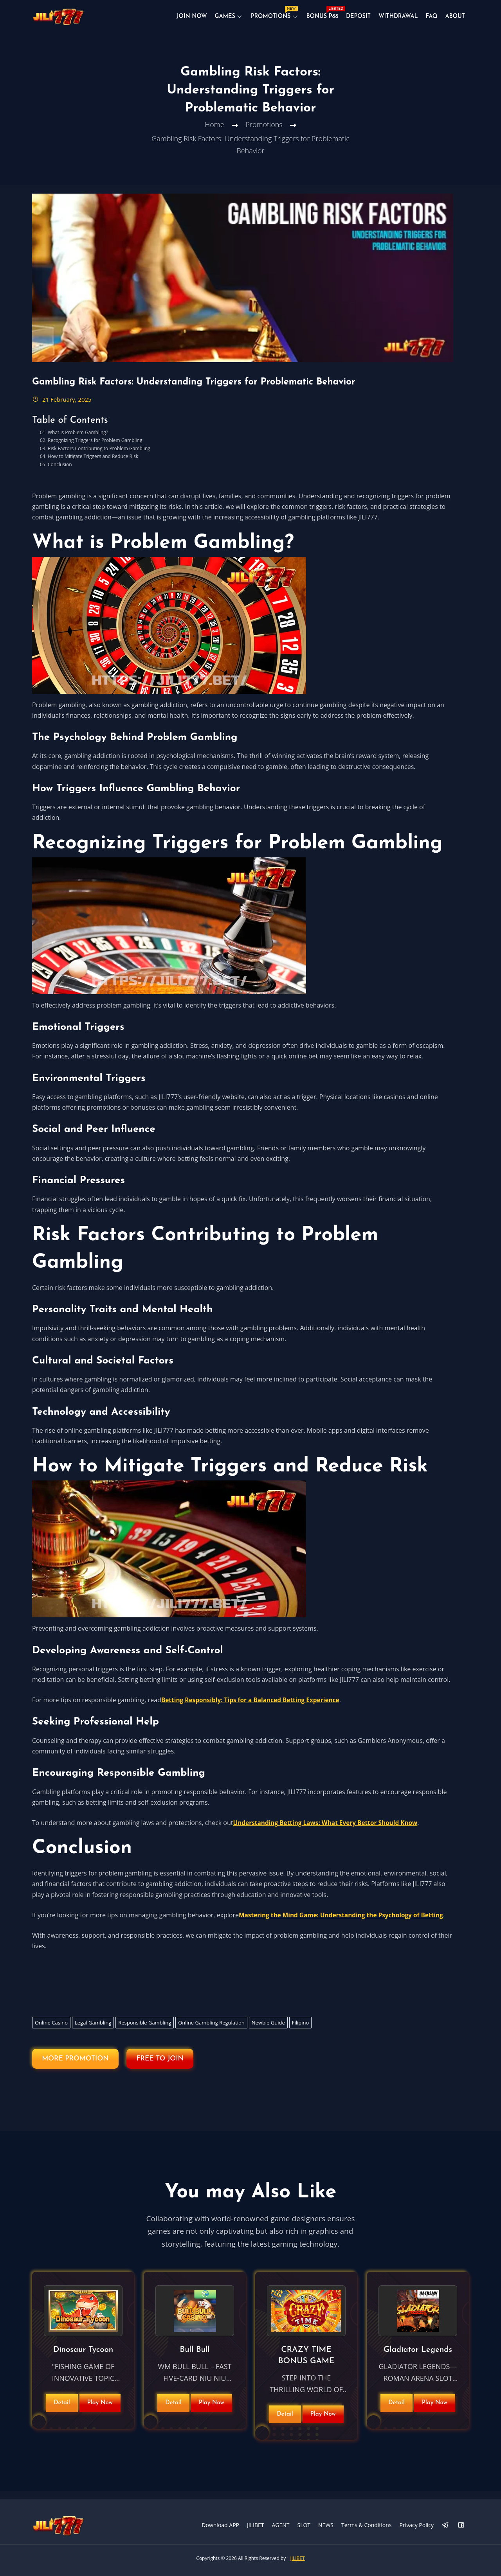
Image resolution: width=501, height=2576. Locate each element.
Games (217, 19)
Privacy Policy (417, 2524)
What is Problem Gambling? (78, 440)
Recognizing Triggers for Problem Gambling (95, 448)
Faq (430, 19)
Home (214, 139)
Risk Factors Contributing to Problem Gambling (99, 456)
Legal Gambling (93, 2030)
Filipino (300, 2030)
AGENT (280, 2524)
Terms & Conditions (366, 2524)
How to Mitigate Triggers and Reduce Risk (93, 464)
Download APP (220, 2524)
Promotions (266, 17)
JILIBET (255, 2524)
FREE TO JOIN (181, 2067)
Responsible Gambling (144, 2030)
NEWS (325, 2524)
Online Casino (51, 2030)
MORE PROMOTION (82, 2067)
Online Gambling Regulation (211, 2030)
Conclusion (60, 472)
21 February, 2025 (62, 407)
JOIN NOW (183, 19)
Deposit (355, 19)
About (454, 19)
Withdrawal (395, 19)
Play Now (100, 2407)
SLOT (303, 2524)
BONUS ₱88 (319, 17)
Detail (62, 2407)
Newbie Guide (268, 2030)
